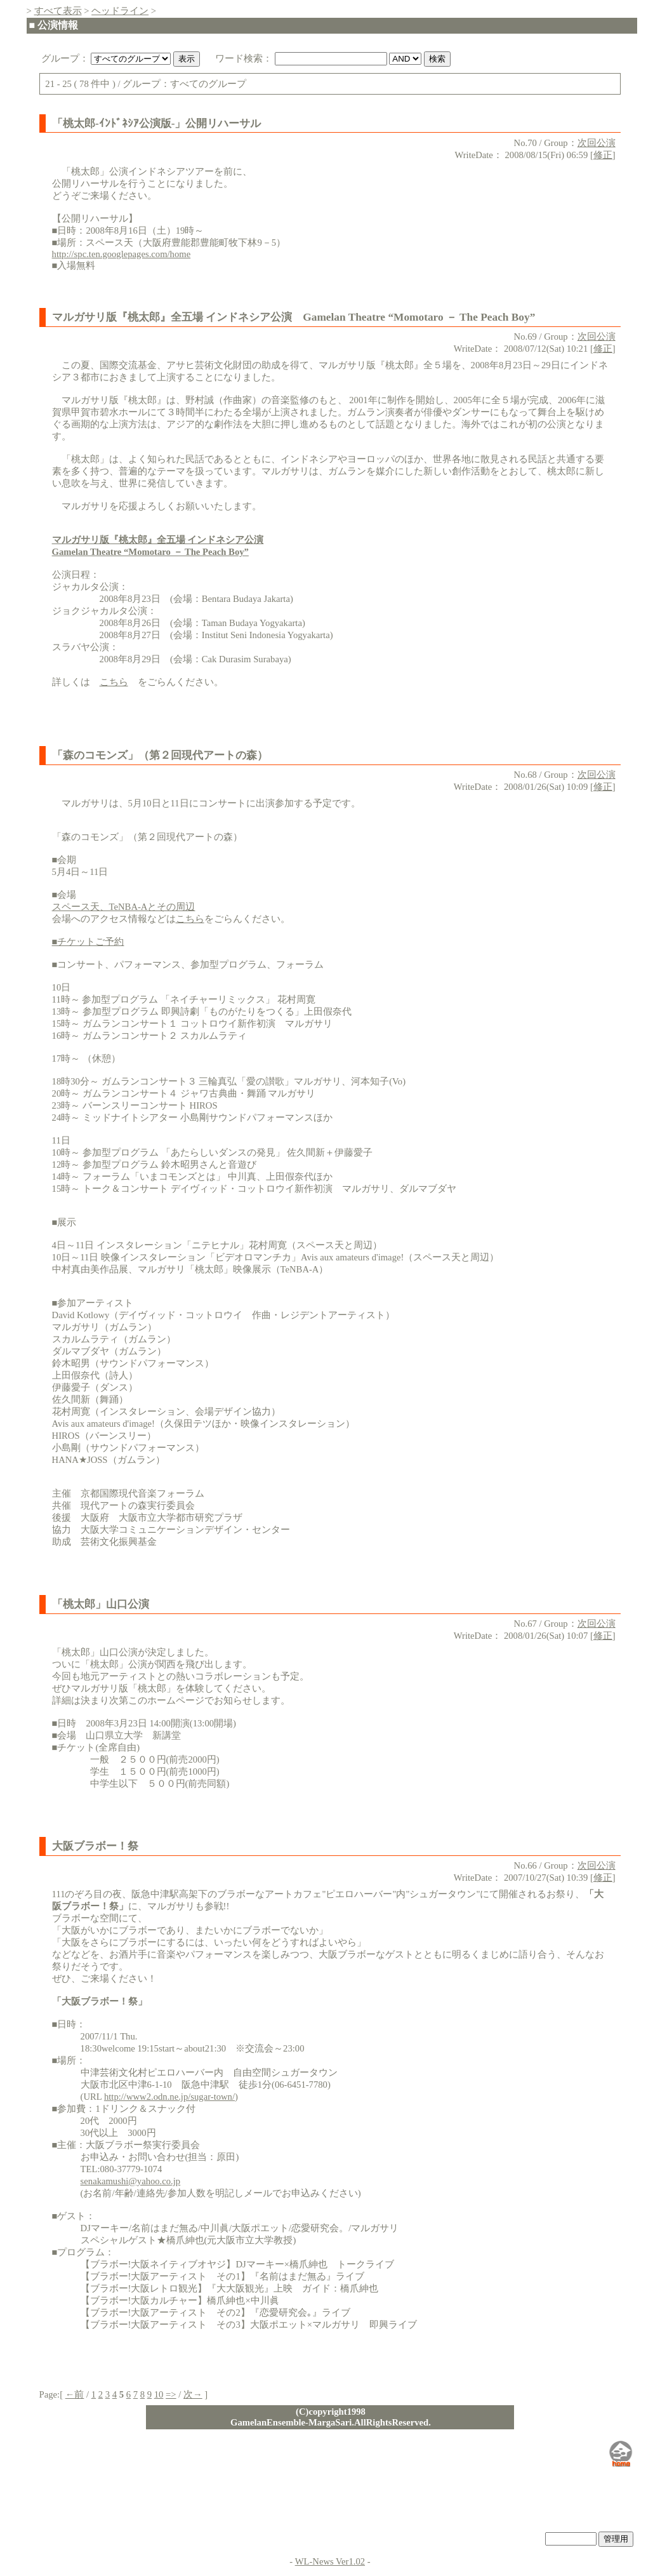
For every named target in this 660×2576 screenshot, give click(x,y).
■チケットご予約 (88, 942)
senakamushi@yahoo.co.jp (131, 2181)
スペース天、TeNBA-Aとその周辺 (123, 907)
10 (159, 2394)
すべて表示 (58, 11)
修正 (602, 155)
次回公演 (597, 143)
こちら (114, 682)
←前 (74, 2394)
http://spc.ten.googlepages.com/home (121, 254)
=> (171, 2394)
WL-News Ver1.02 (330, 2561)
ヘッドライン (119, 11)
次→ (192, 2394)
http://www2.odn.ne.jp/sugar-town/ (169, 2097)
